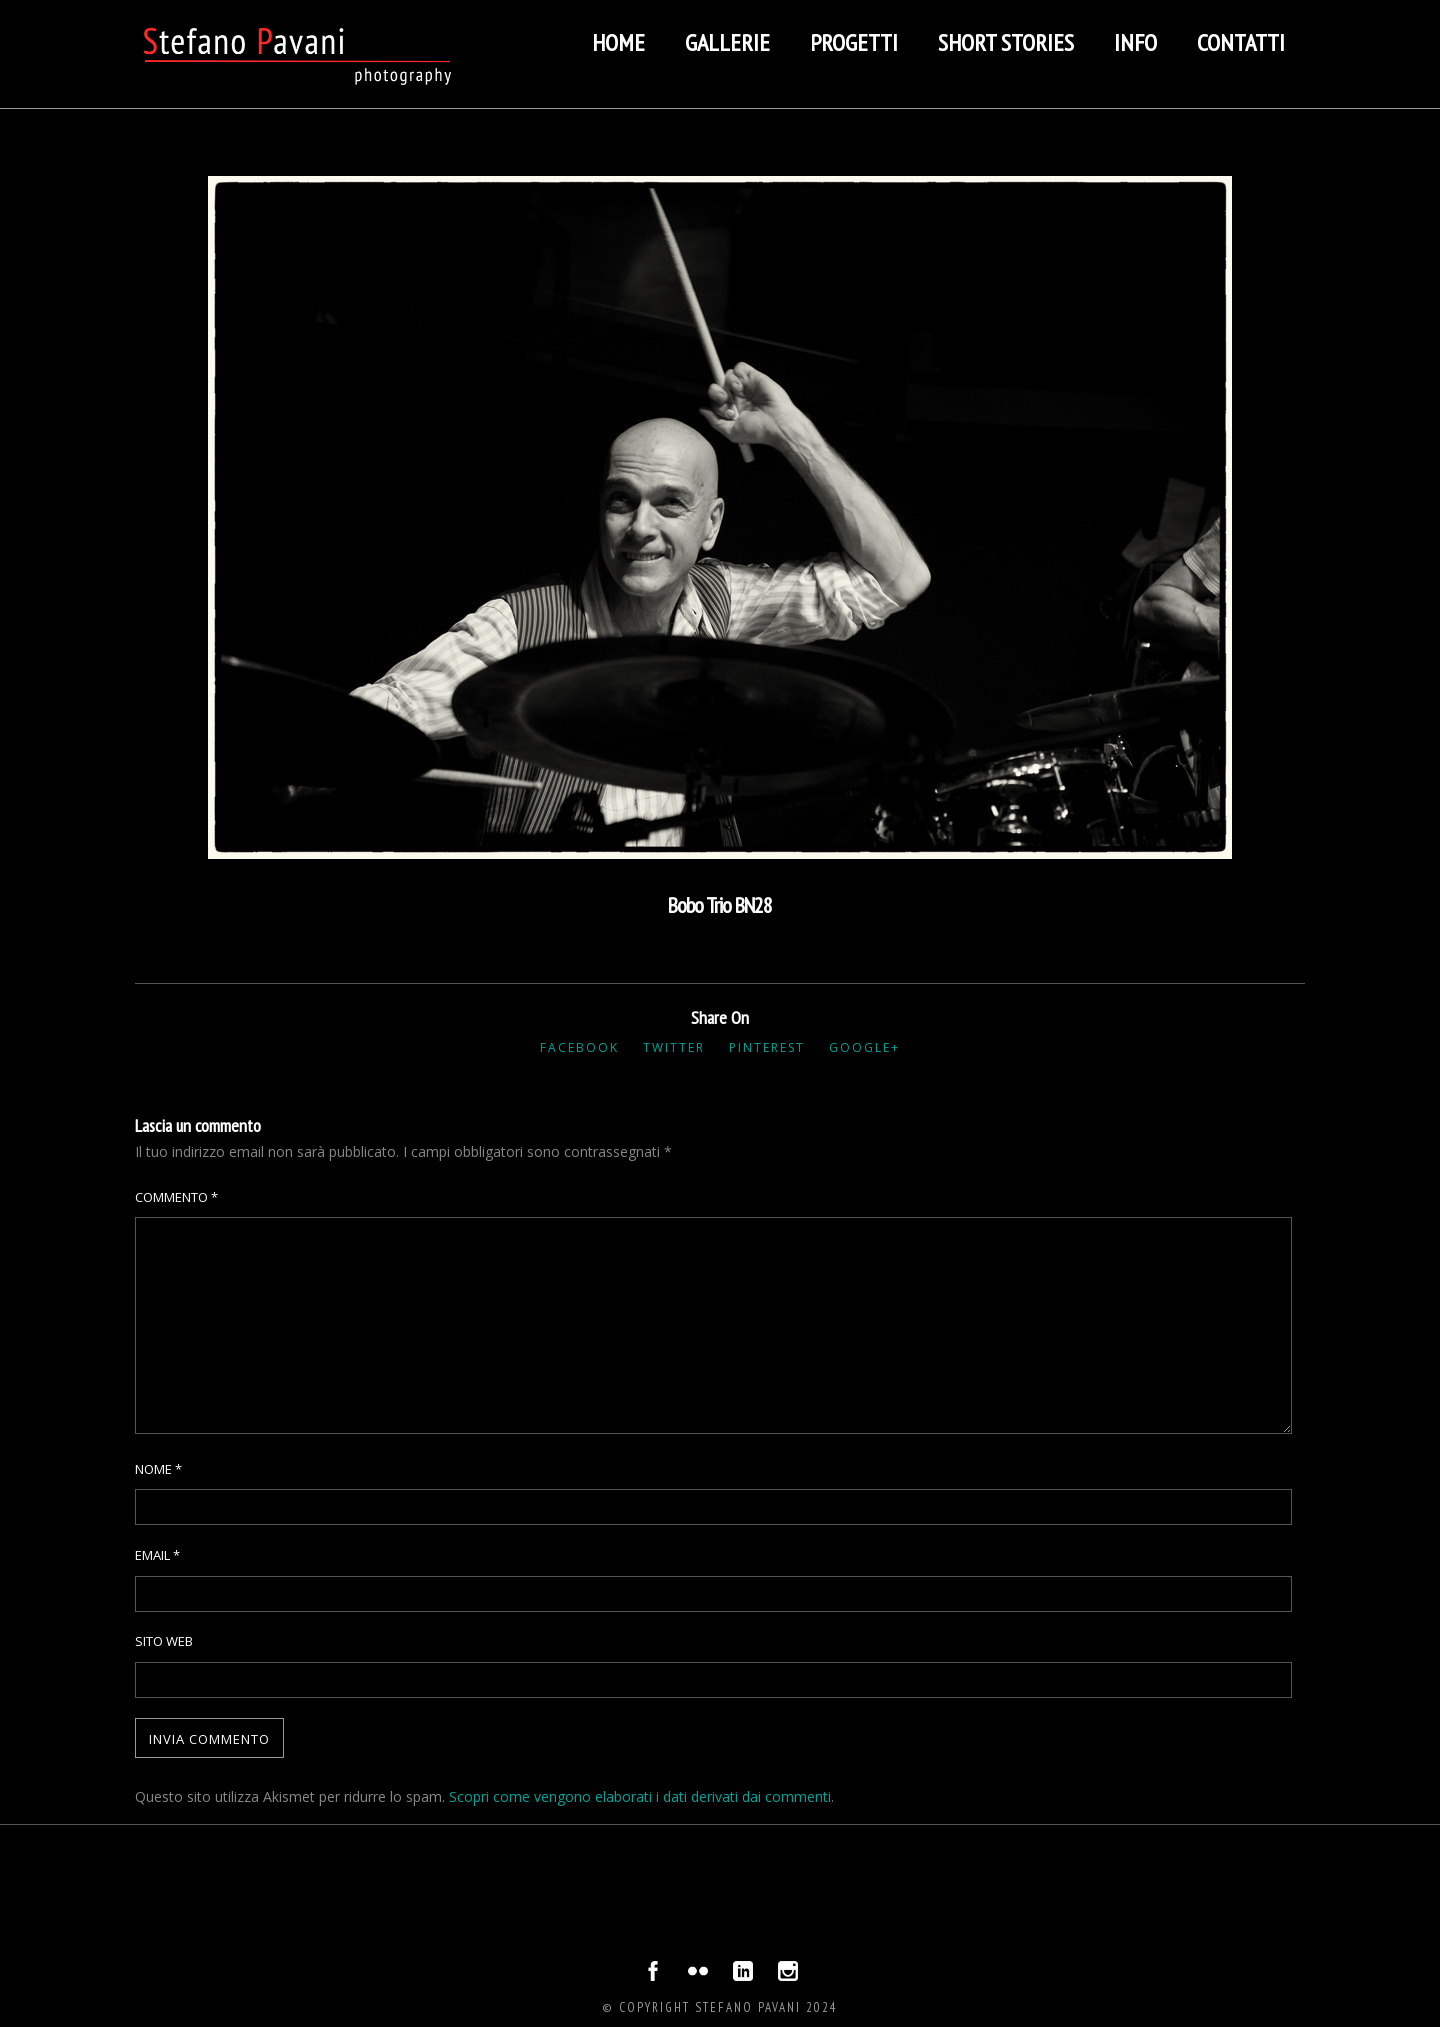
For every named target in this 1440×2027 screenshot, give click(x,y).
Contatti (1241, 42)
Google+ (864, 1047)
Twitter (674, 1047)
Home (618, 42)
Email (157, 1555)
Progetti (854, 42)
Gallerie (727, 42)
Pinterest (767, 1047)
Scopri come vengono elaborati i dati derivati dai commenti (640, 1796)
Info (1135, 42)
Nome (158, 1469)
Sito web (164, 1641)
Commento (176, 1197)
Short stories (1006, 42)
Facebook (579, 1047)
